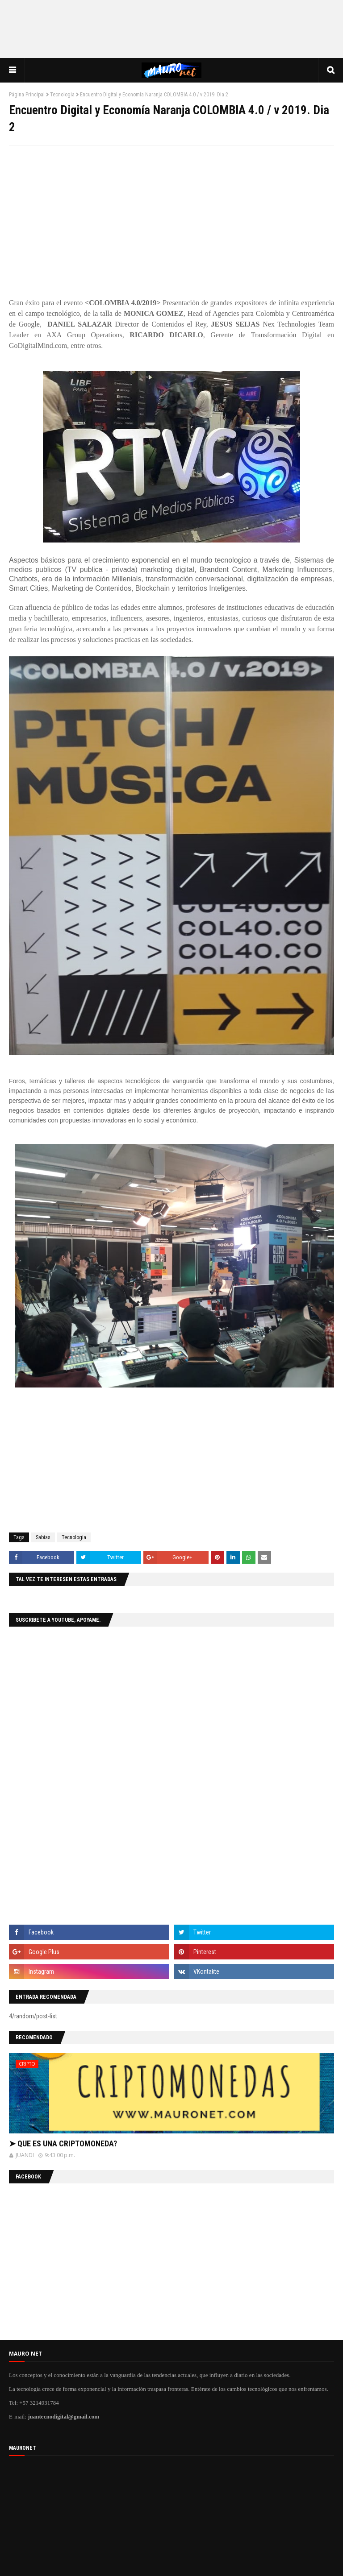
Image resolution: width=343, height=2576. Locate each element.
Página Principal (27, 94)
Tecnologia (62, 94)
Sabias (43, 1537)
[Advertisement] (171, 29)
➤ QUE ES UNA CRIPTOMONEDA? (63, 2143)
